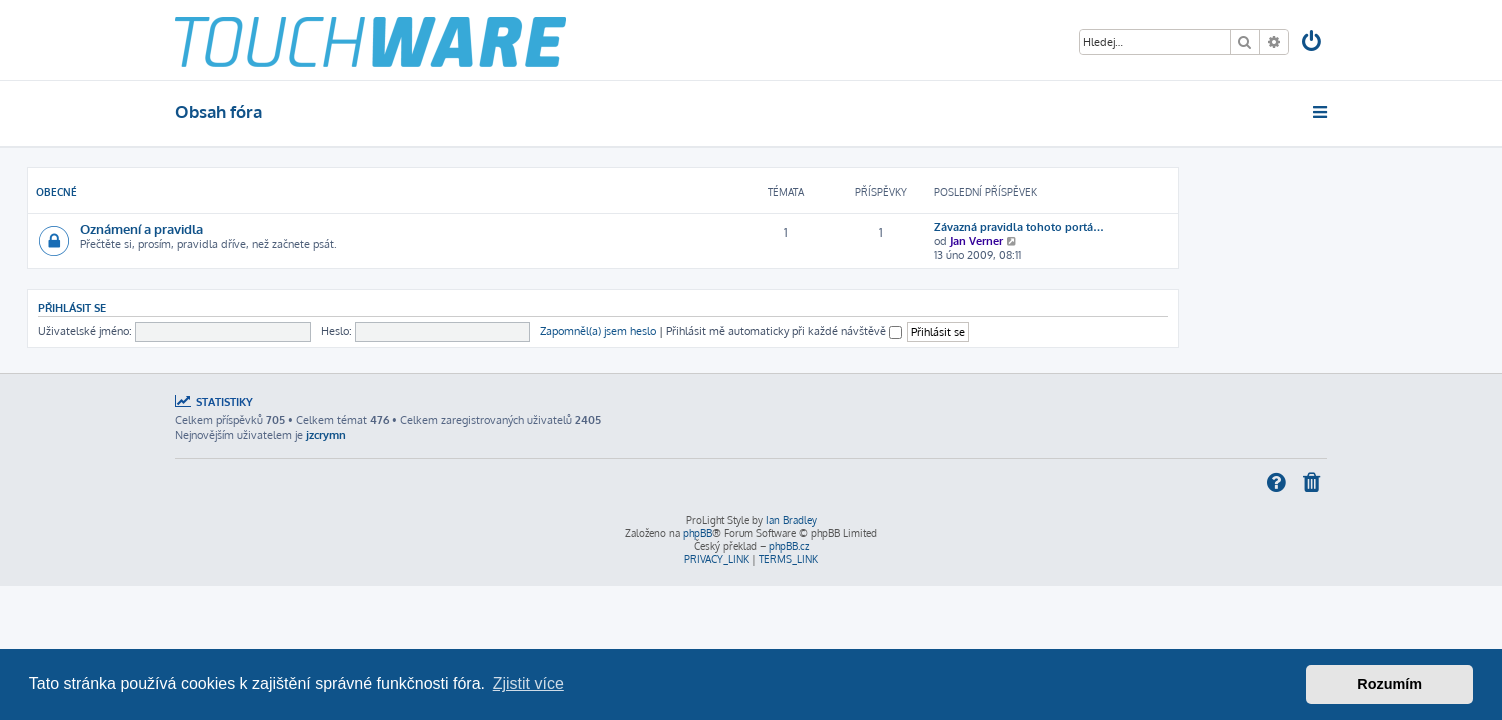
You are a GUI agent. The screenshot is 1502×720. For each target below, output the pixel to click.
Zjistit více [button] (528, 683)
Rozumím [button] (1389, 684)
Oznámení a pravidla (289, 228)
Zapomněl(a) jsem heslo (746, 331)
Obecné (204, 192)
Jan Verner (1124, 241)
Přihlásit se (220, 307)
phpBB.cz (789, 546)
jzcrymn (326, 435)
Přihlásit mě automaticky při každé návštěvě (932, 331)
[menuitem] (1313, 43)
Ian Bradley (791, 520)
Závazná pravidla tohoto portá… (1167, 227)
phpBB (697, 533)
